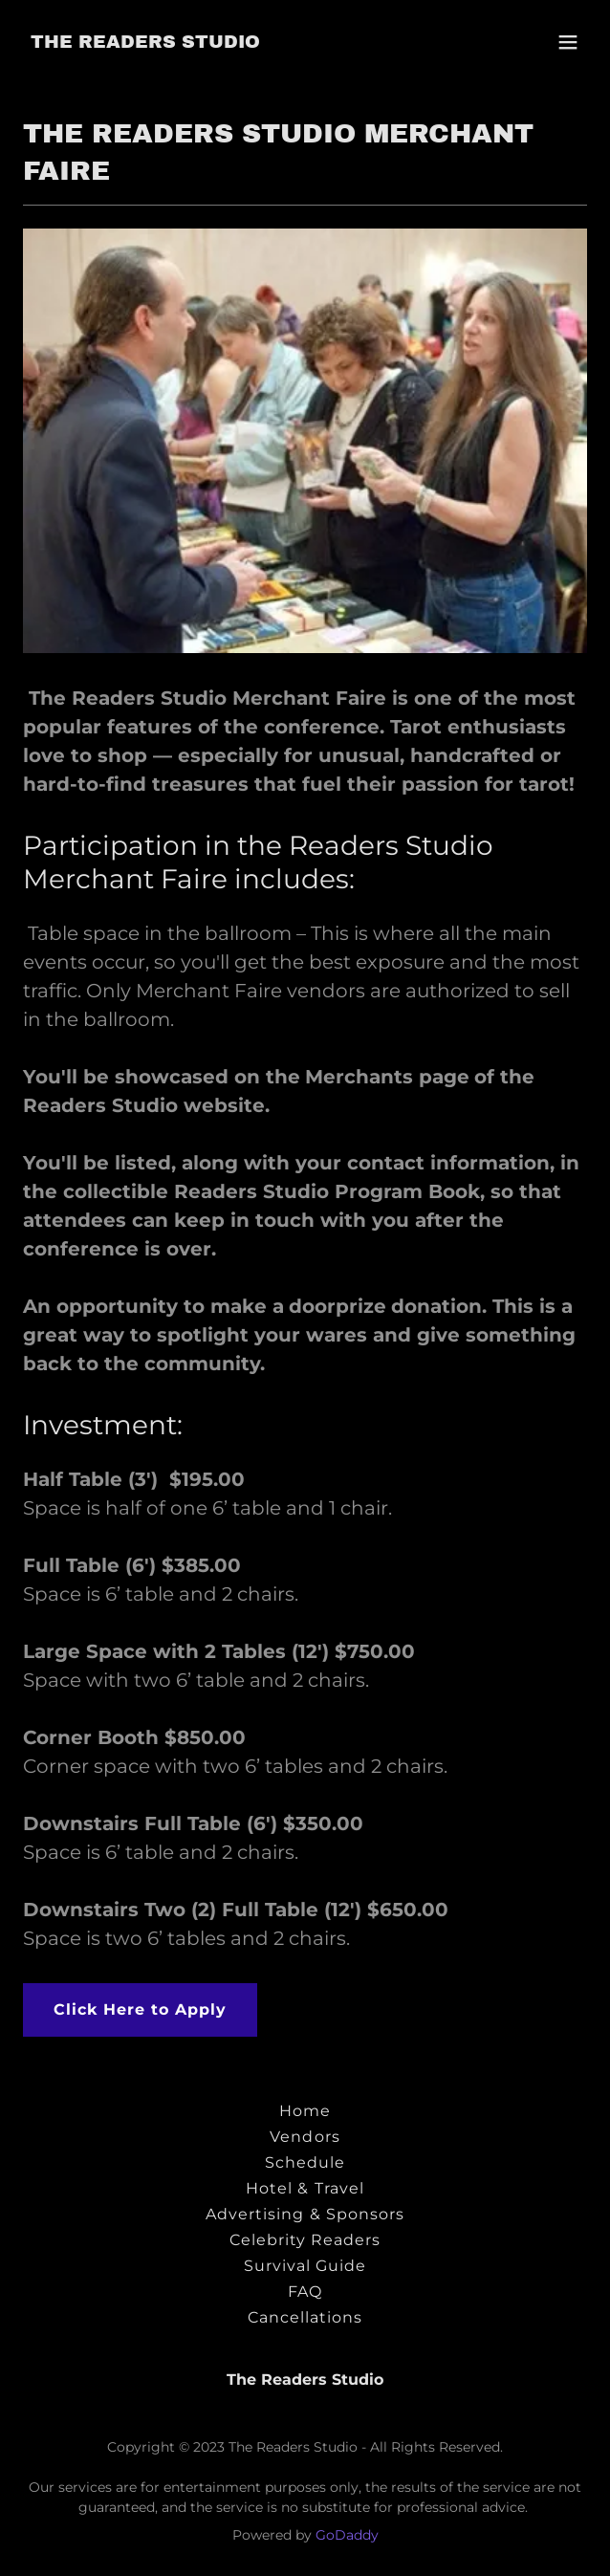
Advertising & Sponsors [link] (304, 2214)
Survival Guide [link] (305, 2266)
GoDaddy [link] (347, 2534)
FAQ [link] (305, 2291)
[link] (145, 42)
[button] (568, 42)
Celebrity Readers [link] (305, 2240)
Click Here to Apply (140, 2009)
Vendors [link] (304, 2137)
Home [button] (305, 2111)
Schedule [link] (305, 2162)
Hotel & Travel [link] (304, 2188)
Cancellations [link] (305, 2317)
